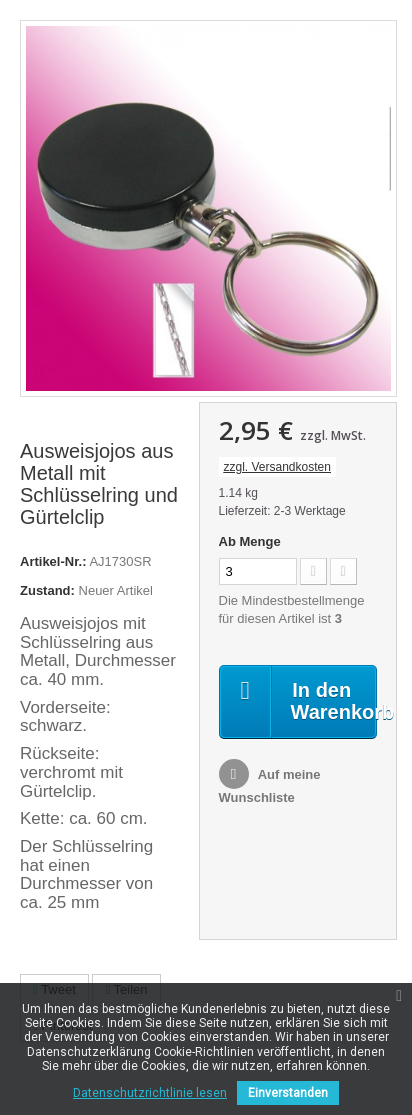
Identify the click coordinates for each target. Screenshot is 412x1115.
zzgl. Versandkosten (277, 467)
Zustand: (47, 590)
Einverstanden (288, 1093)
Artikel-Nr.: (53, 561)
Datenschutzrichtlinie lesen (150, 1093)
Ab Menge (250, 541)
